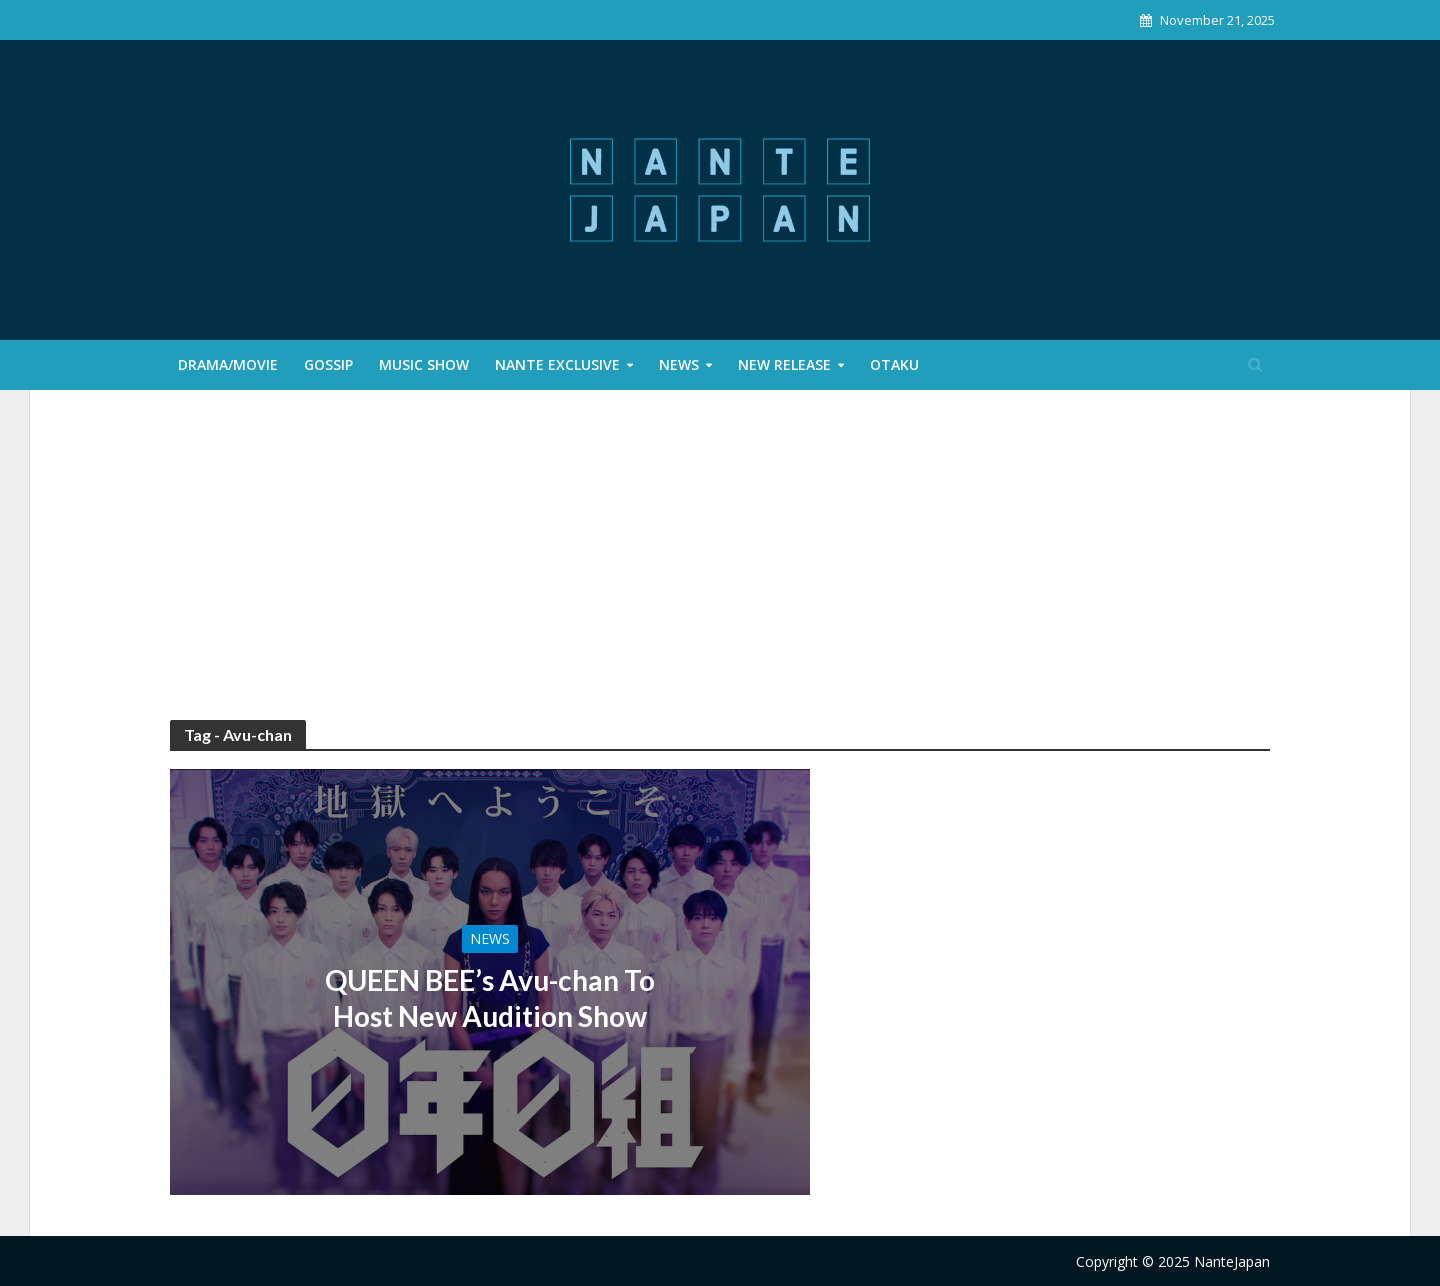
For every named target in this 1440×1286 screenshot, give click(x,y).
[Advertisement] (720, 570)
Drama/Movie (228, 364)
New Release (784, 364)
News (679, 364)
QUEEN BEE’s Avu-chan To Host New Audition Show (490, 998)
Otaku (894, 364)
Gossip (328, 364)
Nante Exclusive (557, 364)
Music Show (424, 364)
